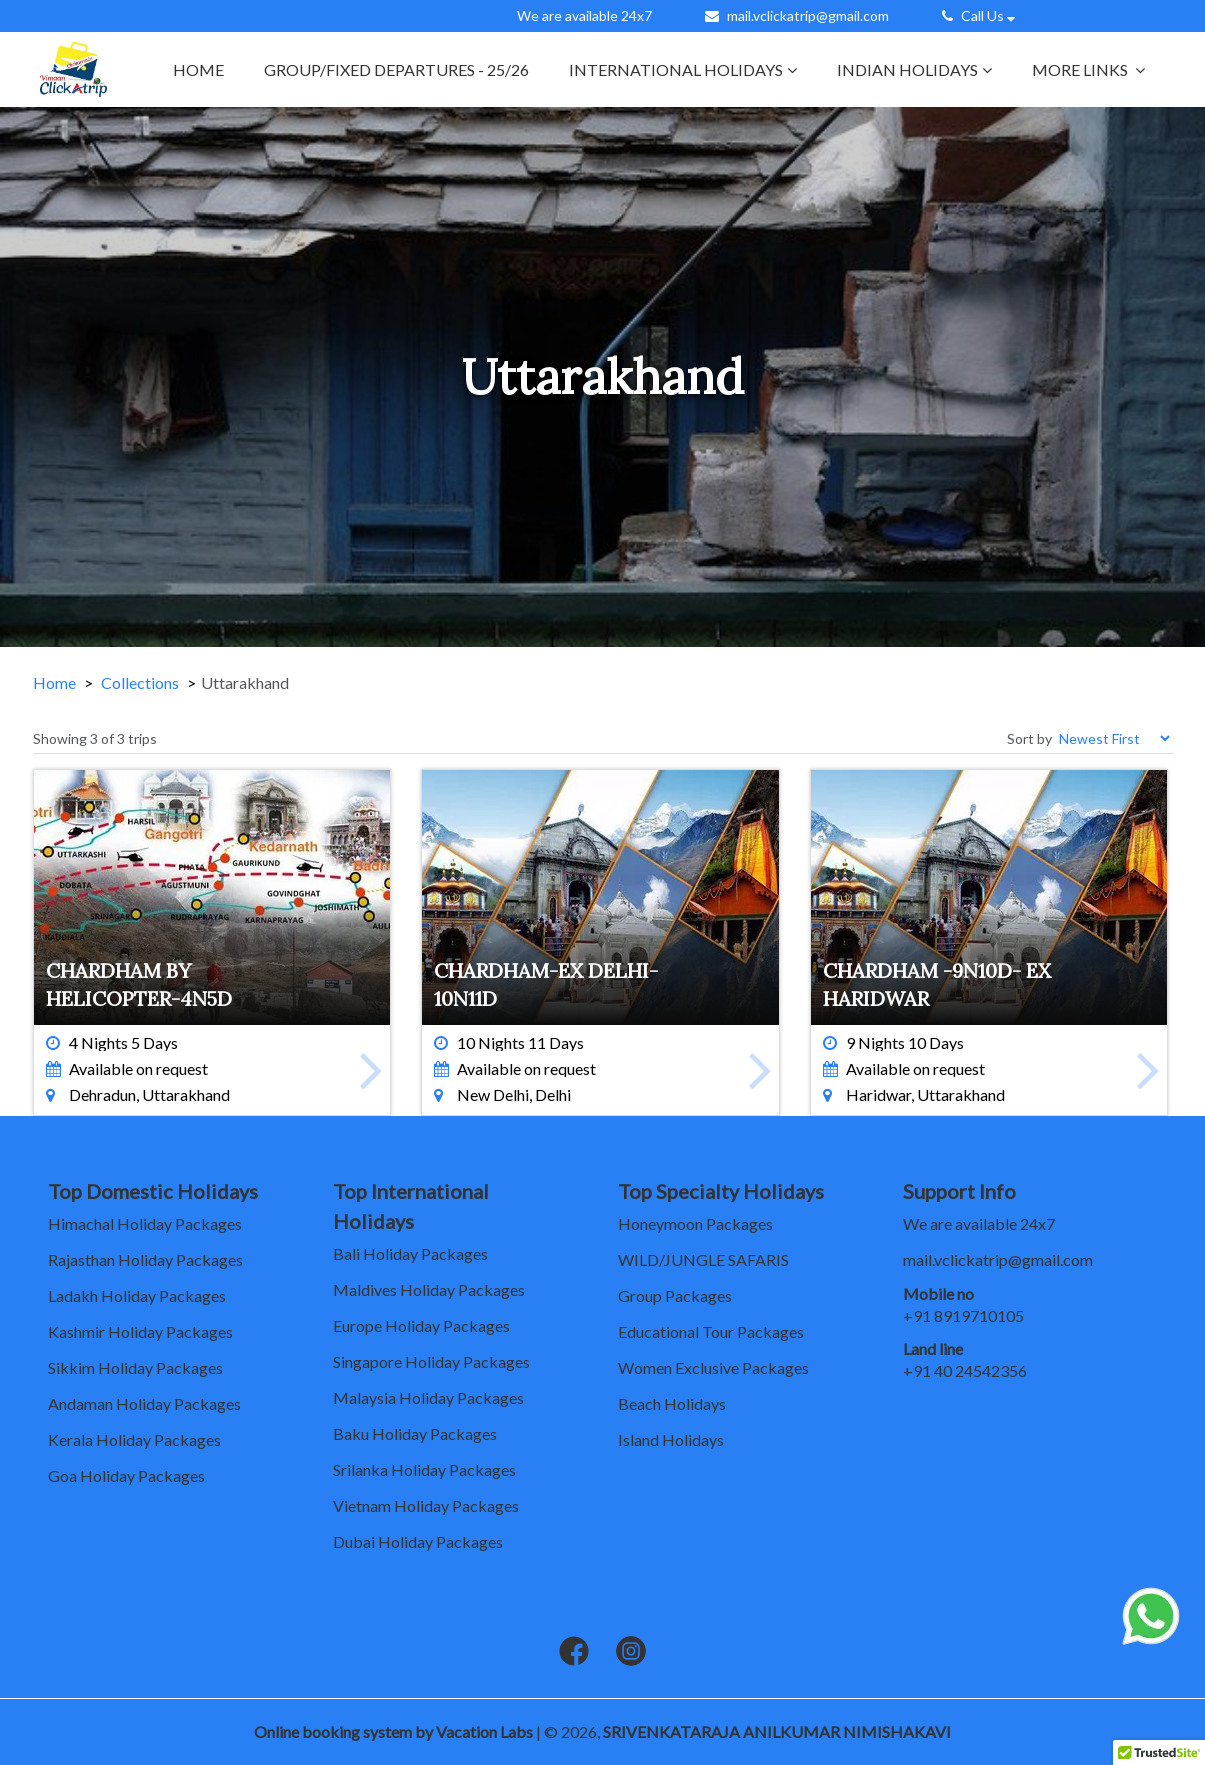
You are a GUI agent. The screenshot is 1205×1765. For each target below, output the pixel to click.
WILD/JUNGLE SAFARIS (703, 1259)
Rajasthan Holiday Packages (145, 1259)
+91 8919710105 (963, 1315)
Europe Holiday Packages (421, 1325)
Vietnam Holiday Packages (426, 1505)
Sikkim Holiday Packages (135, 1367)
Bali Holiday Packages (410, 1253)
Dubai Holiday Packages (418, 1541)
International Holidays (683, 69)
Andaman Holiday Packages (144, 1403)
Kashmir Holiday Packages (140, 1331)
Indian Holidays (914, 69)
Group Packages (675, 1295)
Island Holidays (671, 1439)
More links (1088, 69)
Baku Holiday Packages (415, 1433)
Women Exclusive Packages (713, 1367)
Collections (140, 682)
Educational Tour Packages (711, 1331)
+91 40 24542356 (965, 1370)
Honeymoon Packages (695, 1223)
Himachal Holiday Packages (145, 1223)
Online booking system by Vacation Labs (395, 1731)
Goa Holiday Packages (126, 1475)
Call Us (981, 15)
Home (198, 69)
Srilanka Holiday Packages (424, 1469)
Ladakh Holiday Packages (137, 1295)
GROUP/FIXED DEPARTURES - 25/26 (396, 69)
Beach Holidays (672, 1403)
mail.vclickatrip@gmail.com (808, 15)
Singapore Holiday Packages (431, 1361)
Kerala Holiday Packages (134, 1439)
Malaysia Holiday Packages (428, 1397)
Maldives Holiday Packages (429, 1289)
